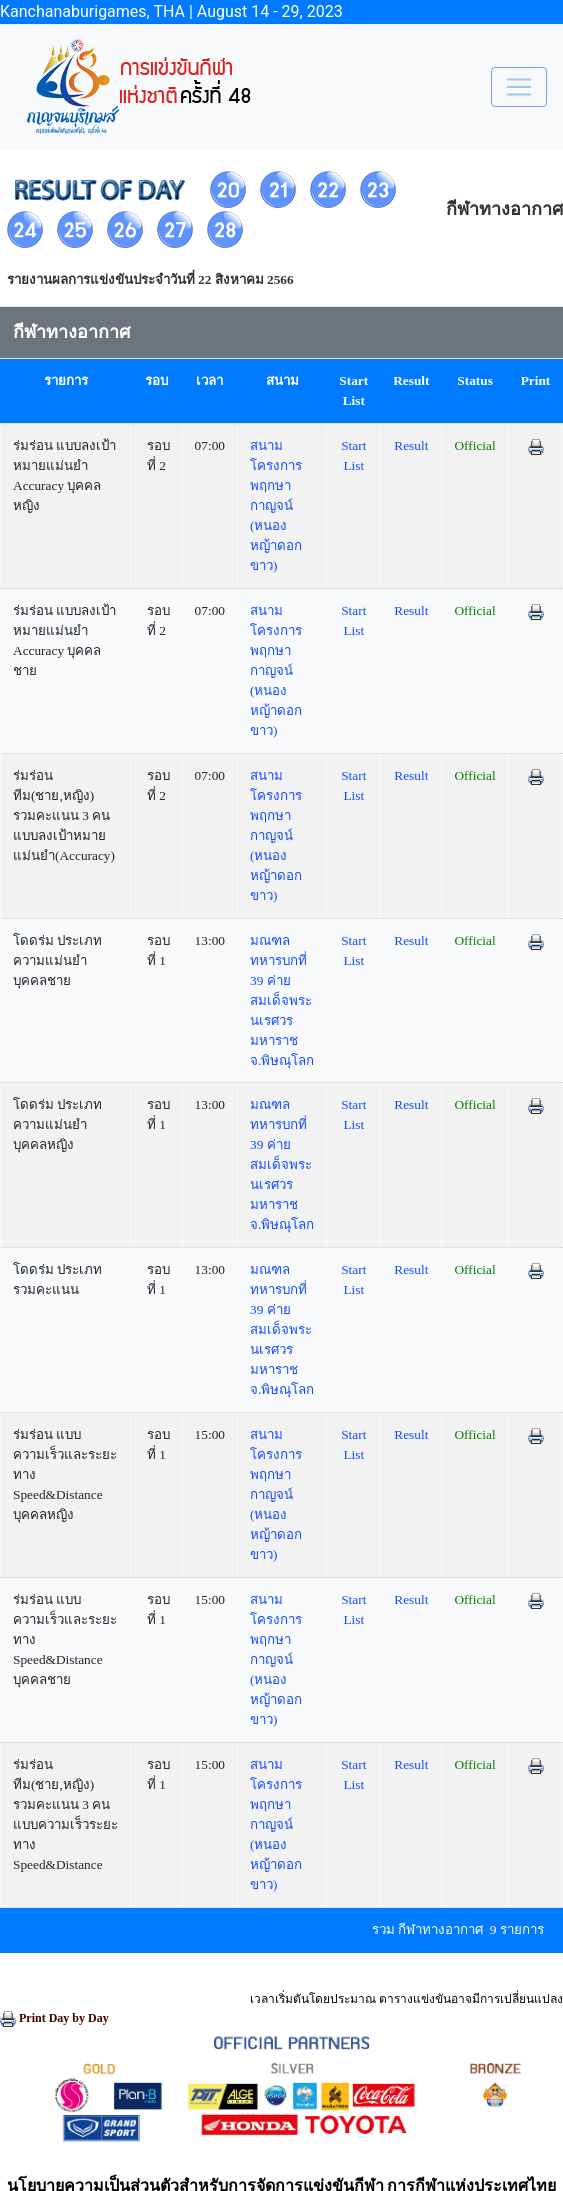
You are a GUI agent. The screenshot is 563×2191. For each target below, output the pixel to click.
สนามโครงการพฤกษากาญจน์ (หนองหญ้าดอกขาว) (276, 505)
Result (411, 445)
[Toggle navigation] (519, 87)
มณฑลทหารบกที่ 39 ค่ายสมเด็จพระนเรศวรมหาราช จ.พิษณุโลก (282, 1000)
